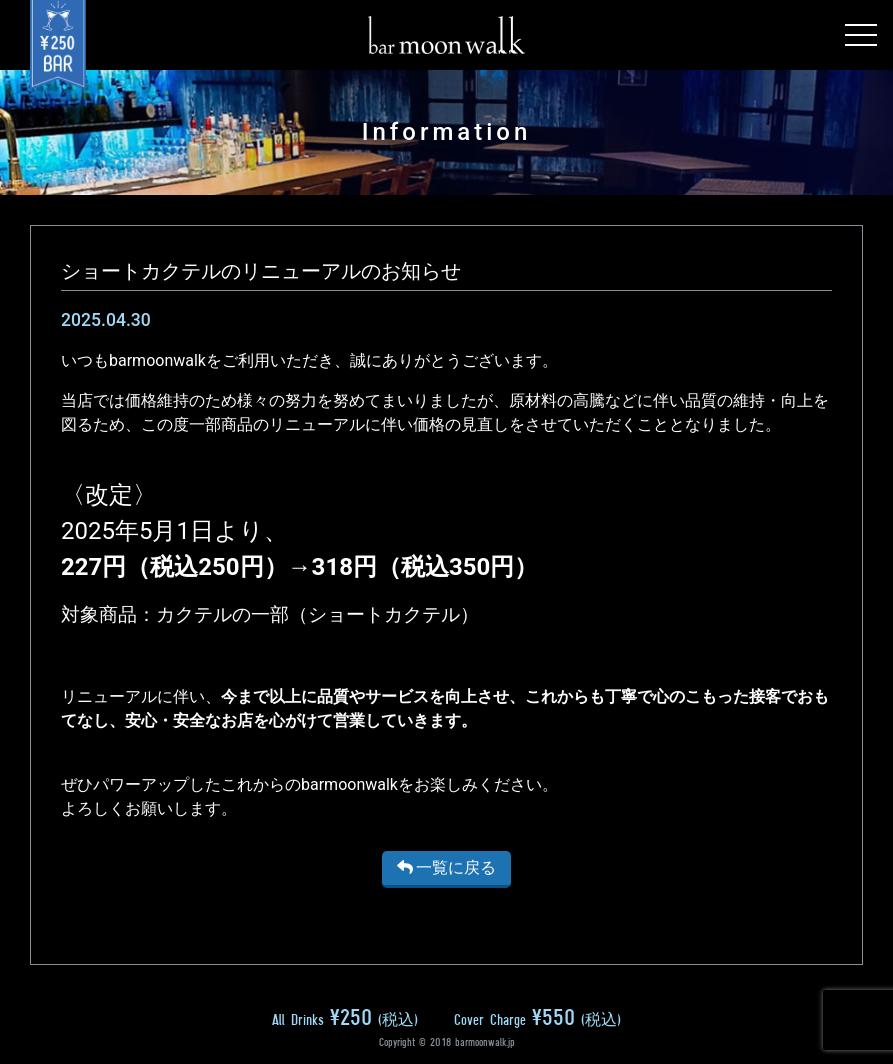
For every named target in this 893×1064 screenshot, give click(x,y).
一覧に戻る (447, 867)
